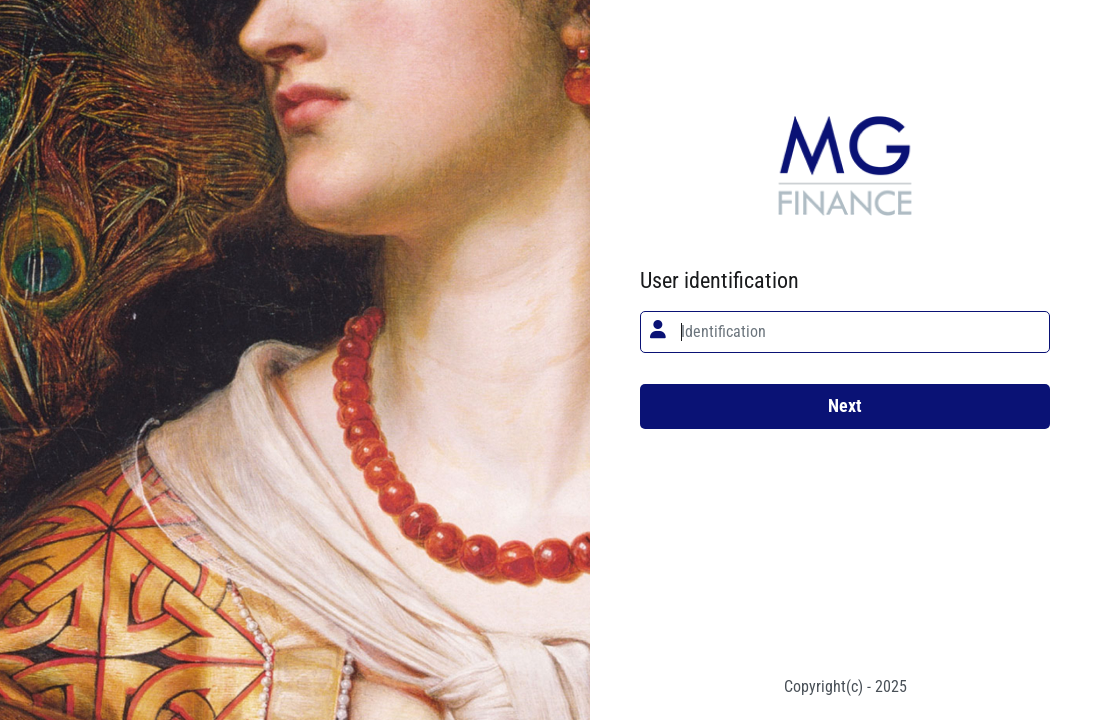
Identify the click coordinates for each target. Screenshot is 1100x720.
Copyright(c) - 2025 (845, 687)
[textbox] (845, 332)
